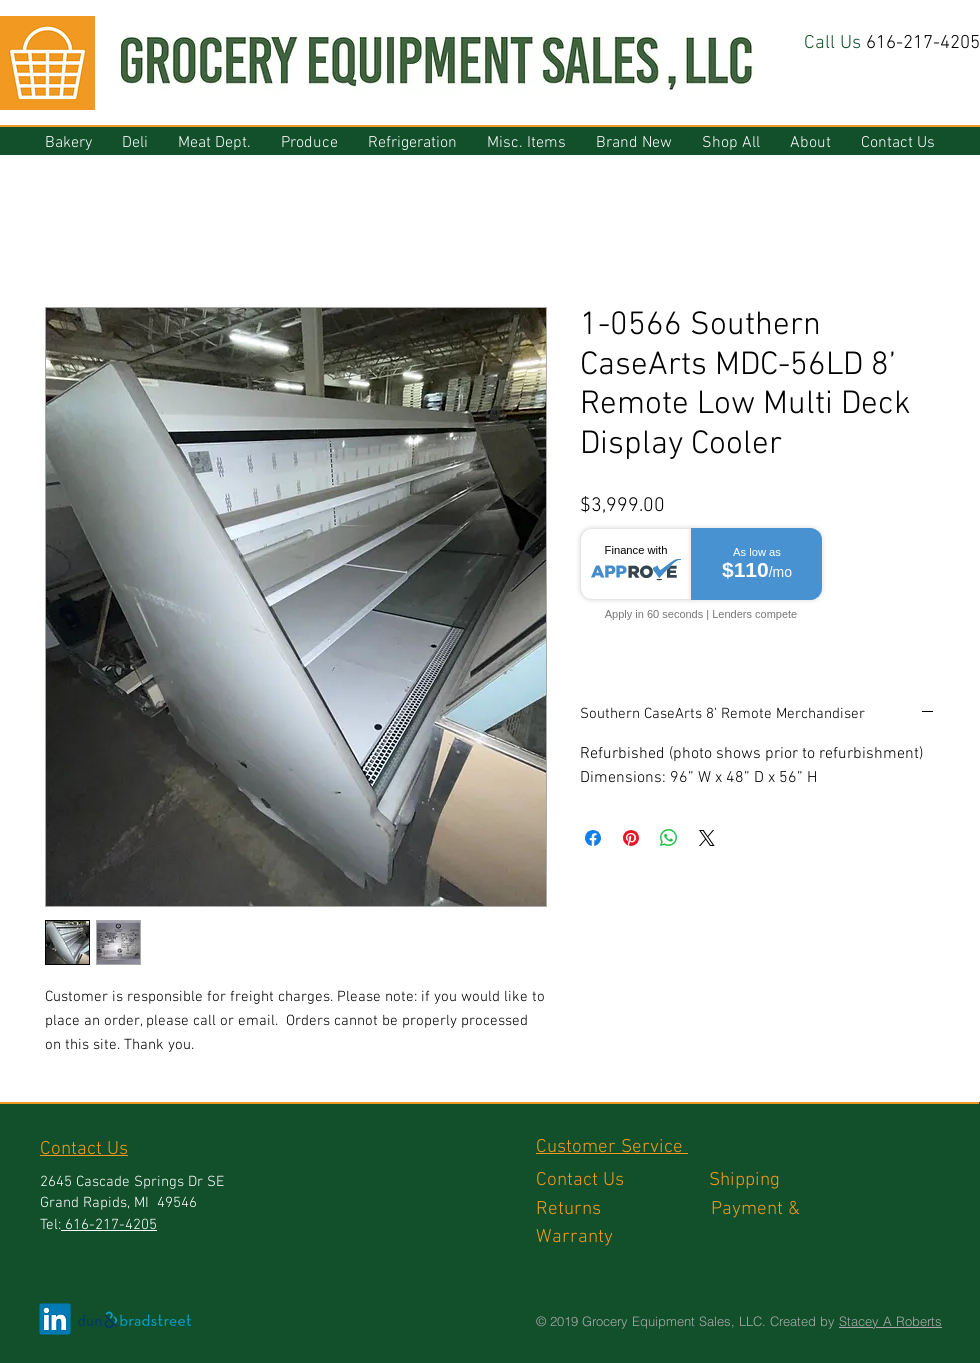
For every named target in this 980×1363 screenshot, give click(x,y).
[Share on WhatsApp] (669, 838)
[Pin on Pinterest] (631, 838)
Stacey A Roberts (890, 1321)
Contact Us (622, 1180)
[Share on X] (707, 838)
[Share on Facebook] (593, 838)
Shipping (747, 1180)
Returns (623, 1209)
